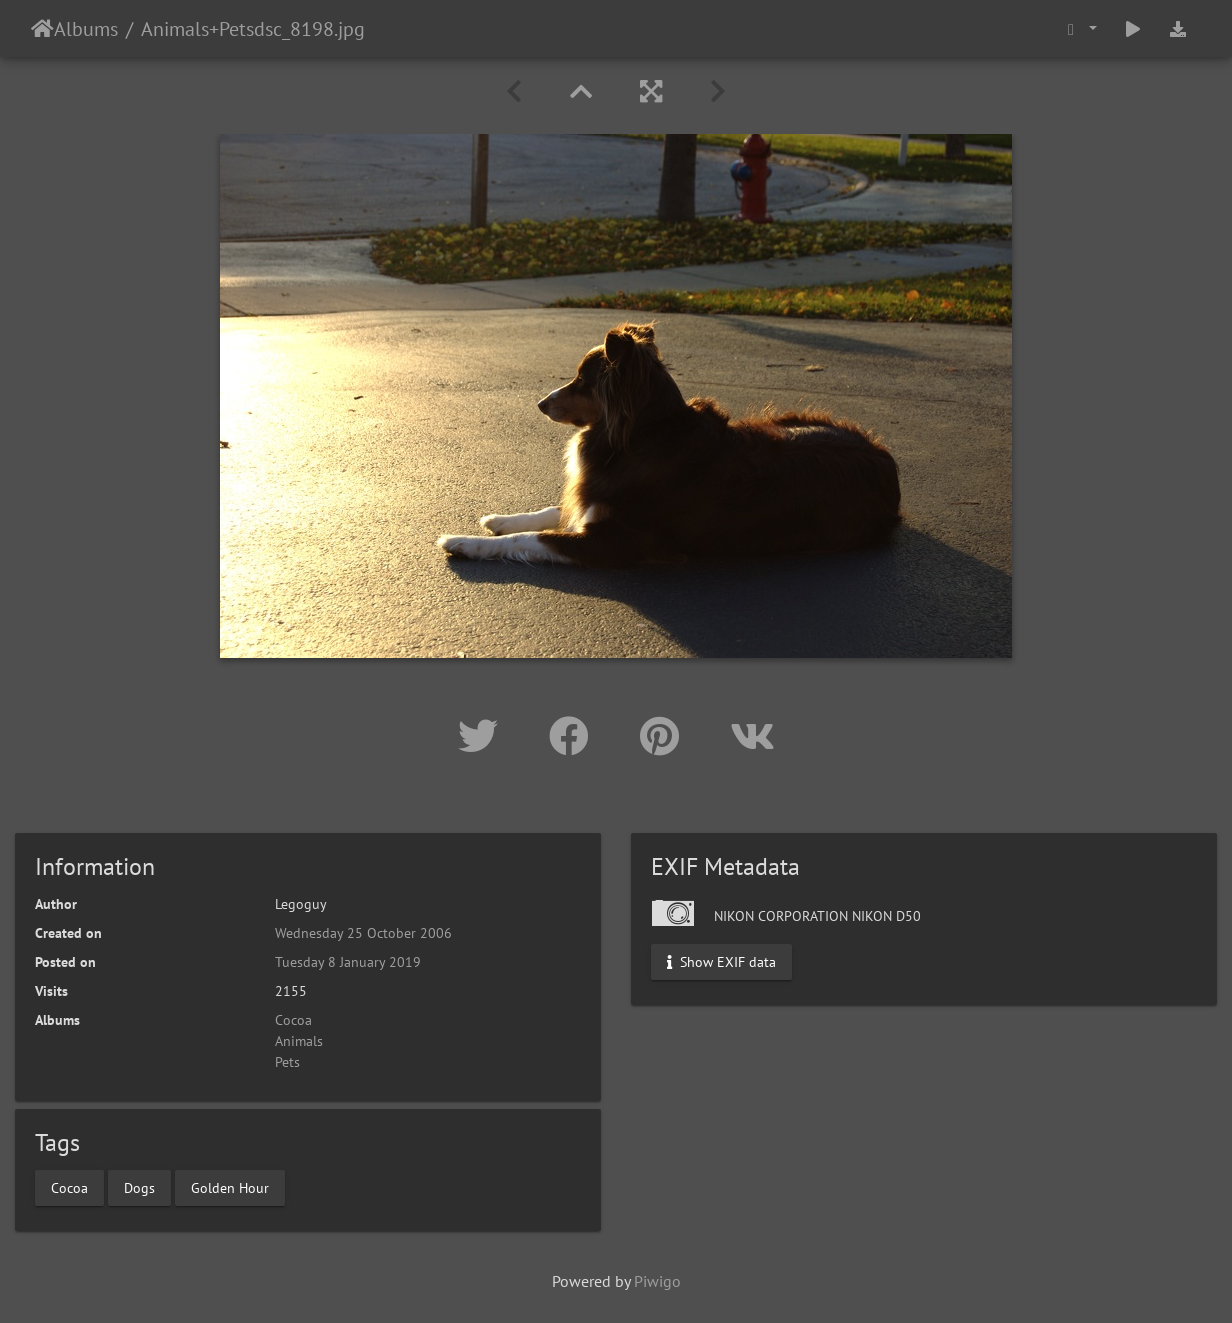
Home (42, 29)
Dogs (139, 1187)
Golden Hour (230, 1187)
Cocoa (293, 1020)
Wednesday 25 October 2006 (363, 933)
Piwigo (657, 1281)
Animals (175, 29)
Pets (236, 29)
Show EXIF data (721, 962)
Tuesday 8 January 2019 (348, 962)
